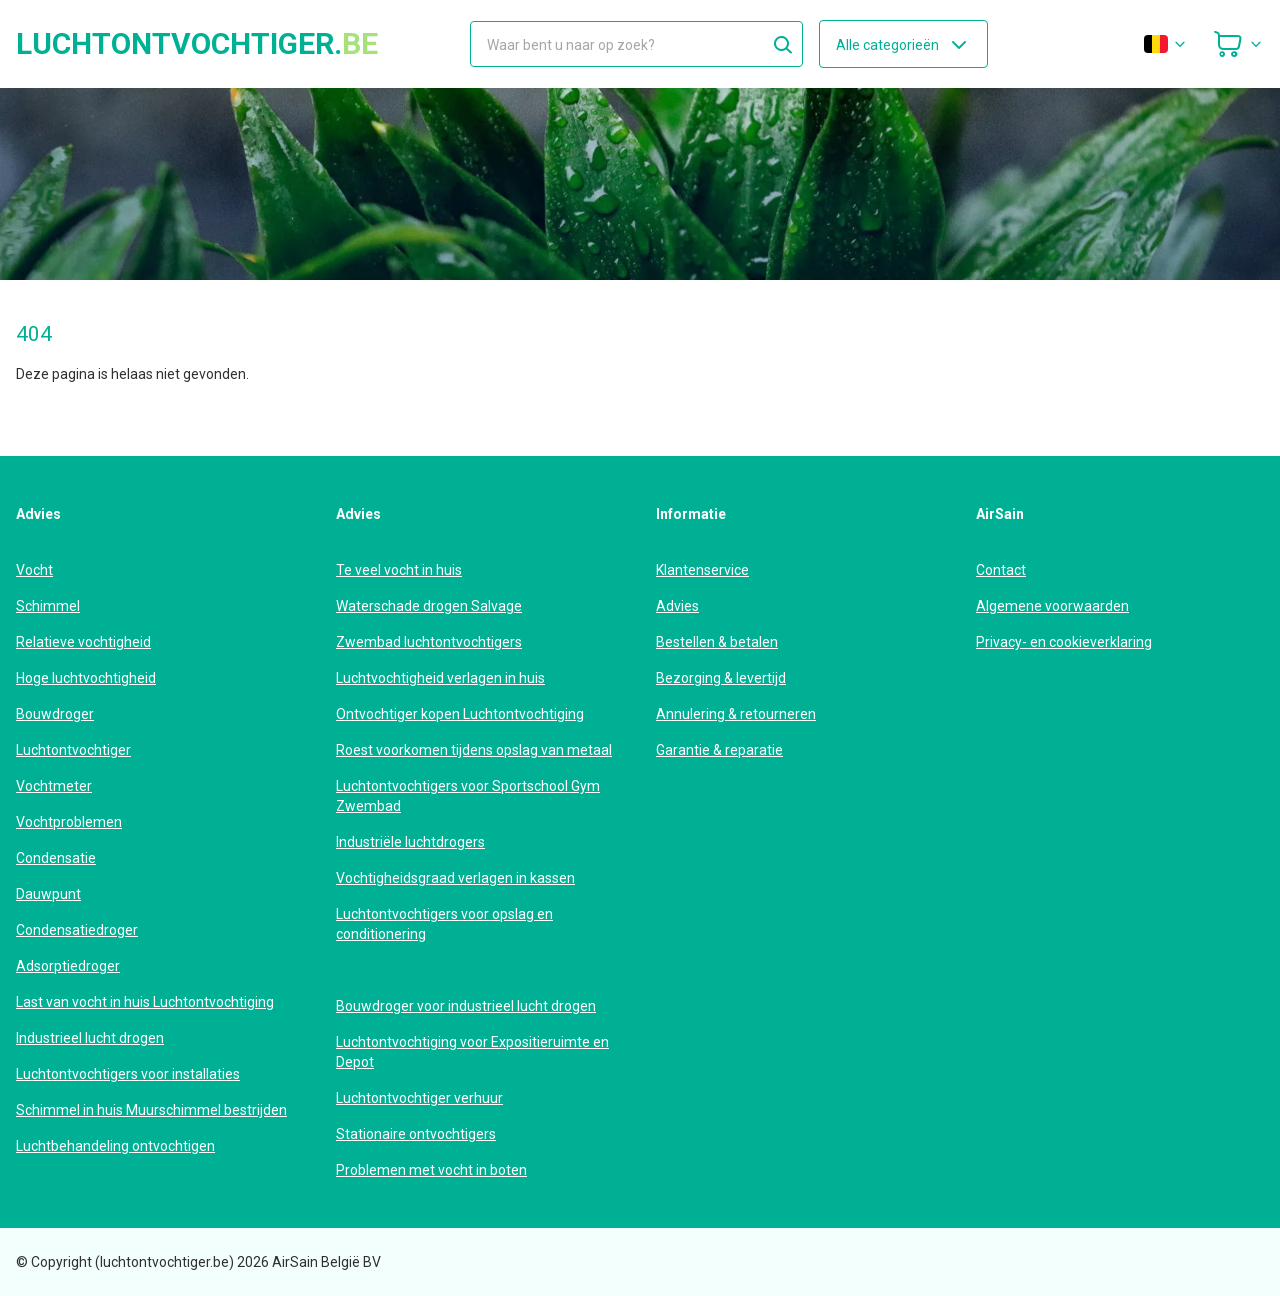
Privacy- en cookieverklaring (1064, 642)
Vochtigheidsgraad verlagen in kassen (455, 878)
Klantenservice (702, 570)
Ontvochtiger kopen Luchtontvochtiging (460, 714)
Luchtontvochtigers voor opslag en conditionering (444, 924)
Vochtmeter (54, 786)
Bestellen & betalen (717, 642)
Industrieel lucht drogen (90, 1038)
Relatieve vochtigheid (83, 642)
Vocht (34, 570)
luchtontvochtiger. (197, 44)
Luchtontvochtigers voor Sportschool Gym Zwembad (468, 796)
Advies (677, 606)
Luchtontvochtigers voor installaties (128, 1074)
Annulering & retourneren (736, 714)
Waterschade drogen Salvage (429, 606)
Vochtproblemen (69, 822)
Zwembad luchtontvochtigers (429, 642)
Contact (1001, 570)
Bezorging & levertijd (721, 678)
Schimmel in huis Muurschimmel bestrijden (151, 1110)
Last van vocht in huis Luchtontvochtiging (145, 1002)
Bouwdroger (55, 714)
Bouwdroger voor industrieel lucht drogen (466, 1006)
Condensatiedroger (77, 930)
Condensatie (56, 858)
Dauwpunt (48, 894)
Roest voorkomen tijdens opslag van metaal (474, 750)
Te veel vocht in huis (399, 570)
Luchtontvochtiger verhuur (419, 1098)
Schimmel (48, 606)
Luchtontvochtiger (73, 750)
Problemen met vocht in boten (431, 1170)
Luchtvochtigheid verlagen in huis (440, 678)
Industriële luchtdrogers (410, 842)
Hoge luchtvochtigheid (86, 678)
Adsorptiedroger (68, 966)
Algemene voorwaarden (1052, 606)
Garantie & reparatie (719, 750)
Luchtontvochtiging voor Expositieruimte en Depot (472, 1052)
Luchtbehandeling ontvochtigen (115, 1146)
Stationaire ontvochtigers (416, 1134)
